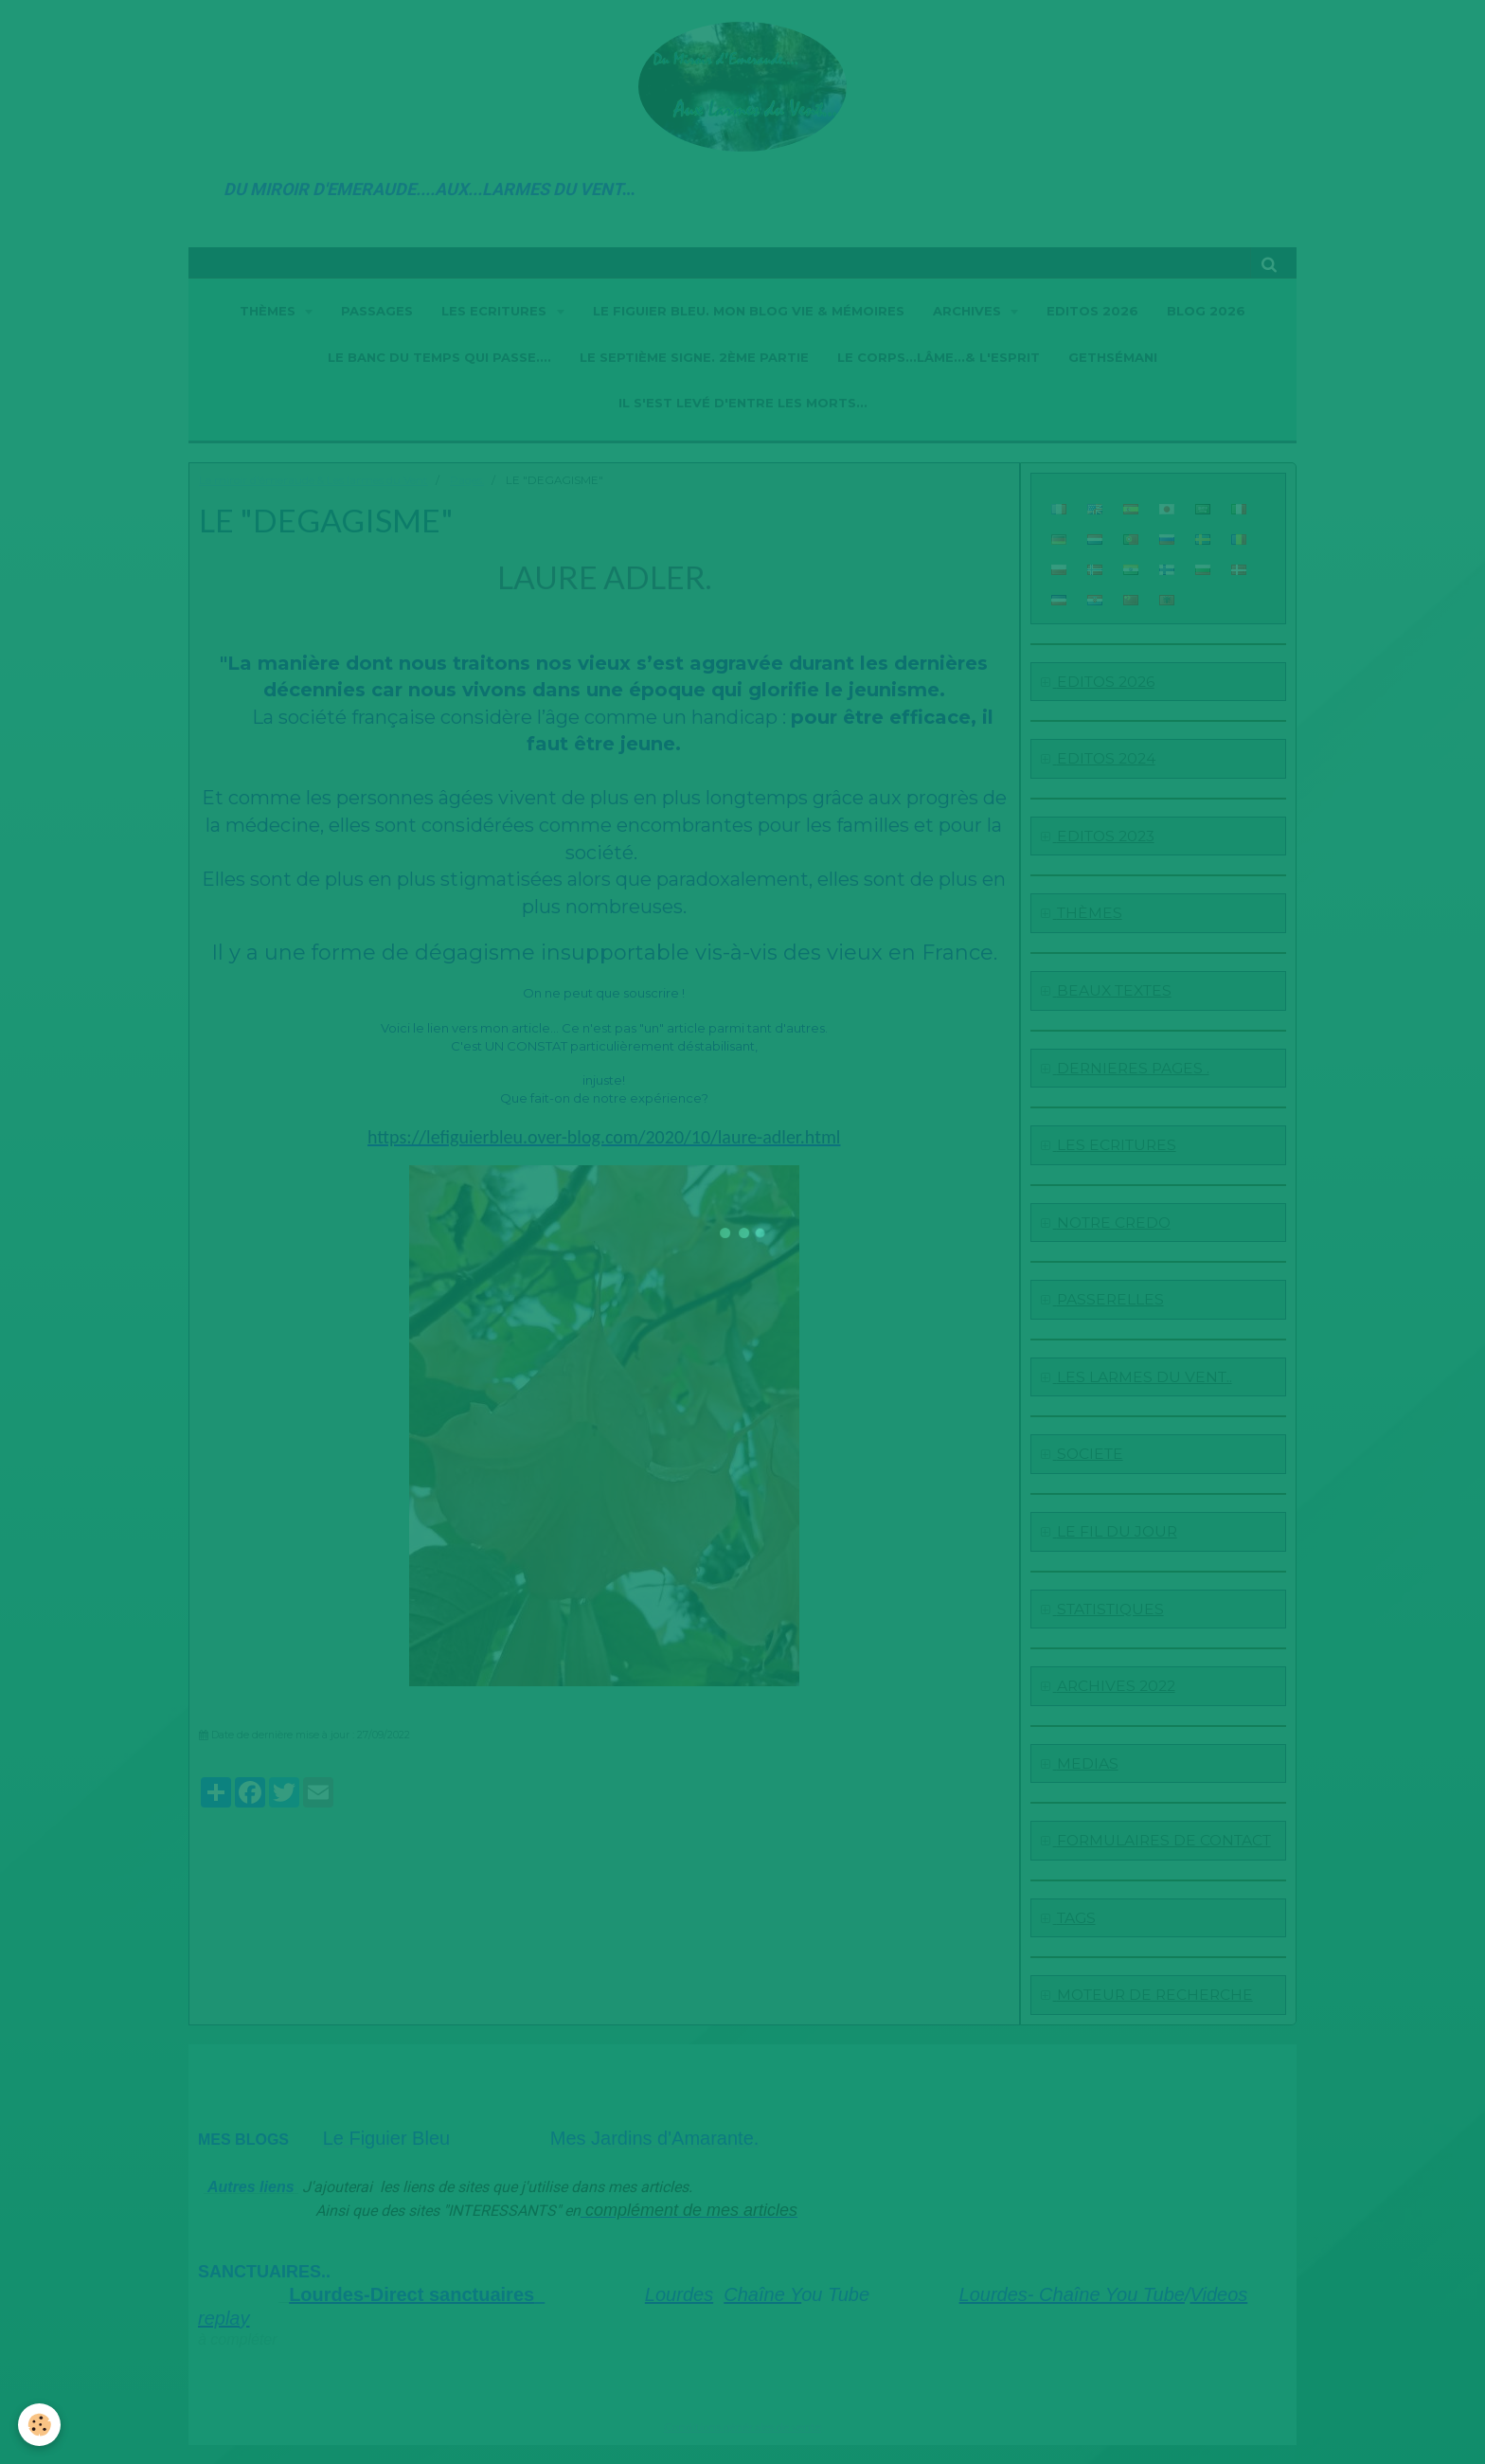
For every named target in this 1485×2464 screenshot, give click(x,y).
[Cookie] (40, 2424)
